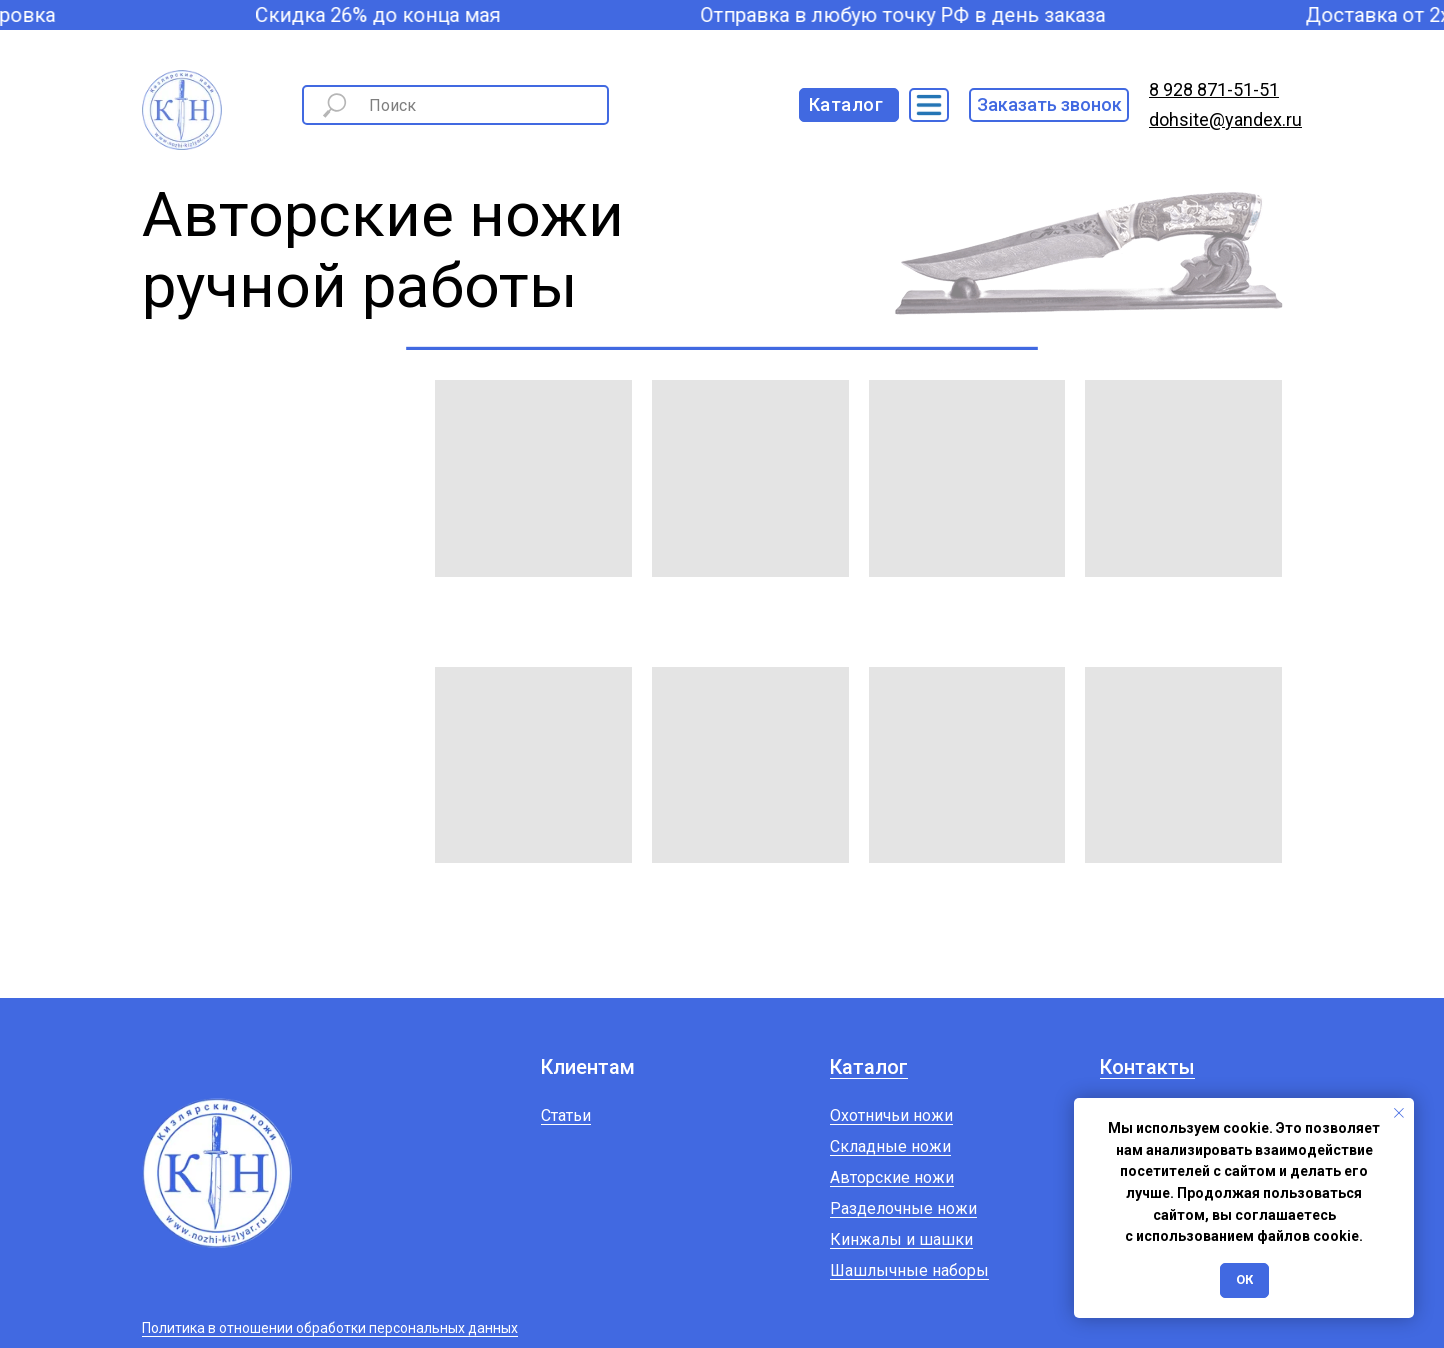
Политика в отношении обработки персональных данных (330, 1328)
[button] (1049, 105)
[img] (929, 105)
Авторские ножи (892, 1177)
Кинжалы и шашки (901, 1239)
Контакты (1147, 1067)
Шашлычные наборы (909, 1270)
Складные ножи (890, 1146)
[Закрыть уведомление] (1399, 1113)
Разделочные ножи (903, 1208)
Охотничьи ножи (891, 1115)
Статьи (566, 1115)
